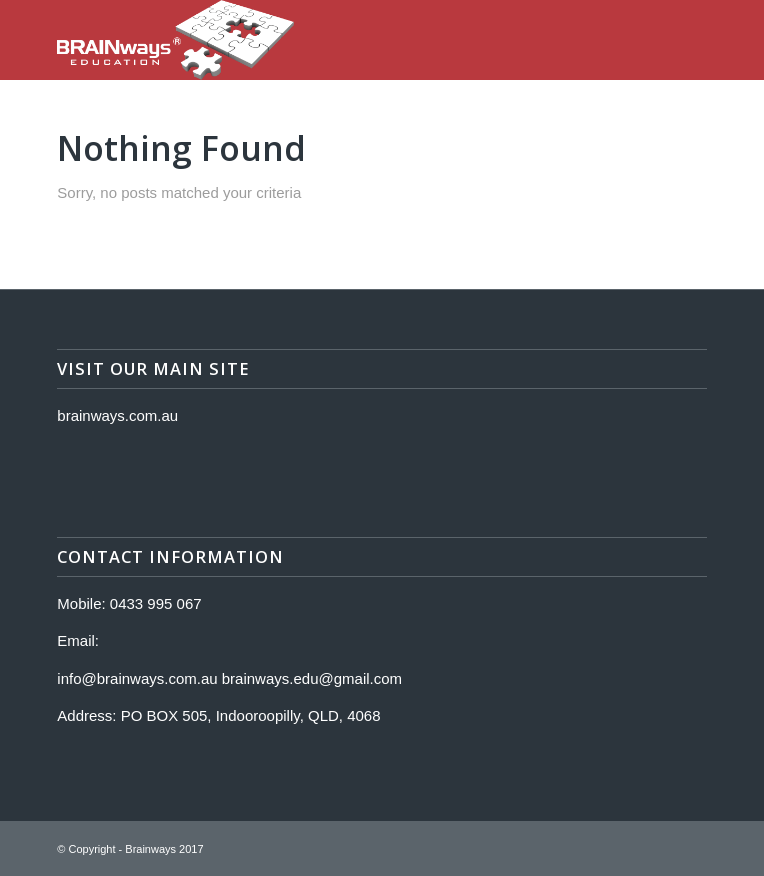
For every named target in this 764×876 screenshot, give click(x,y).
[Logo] (317, 40)
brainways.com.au (117, 415)
